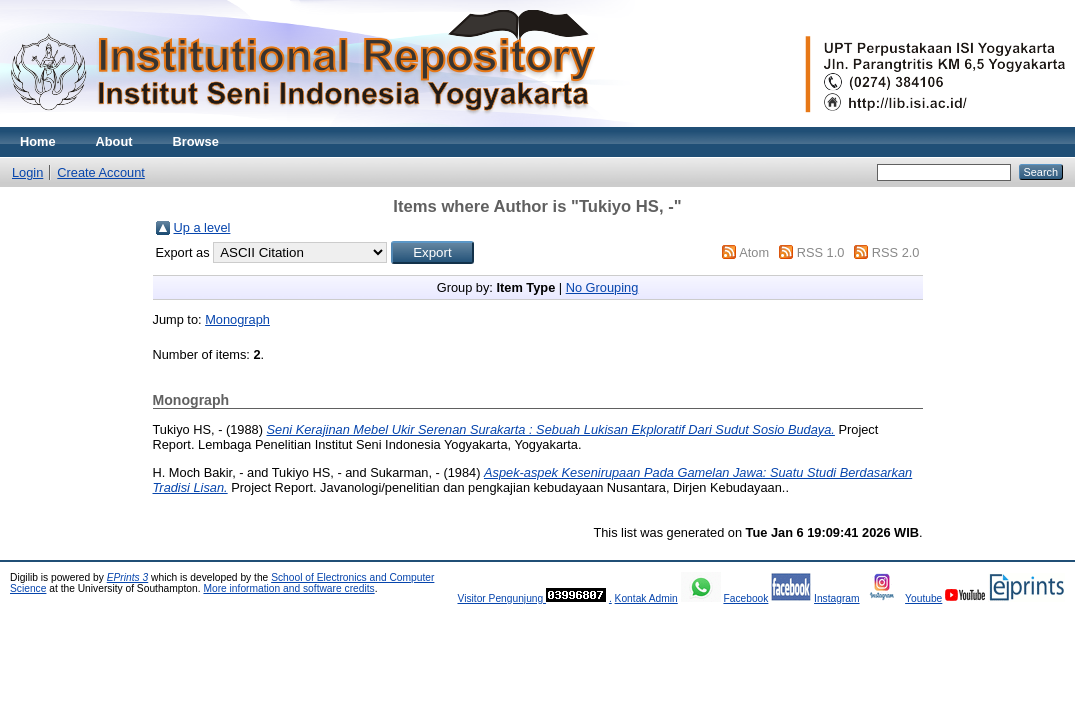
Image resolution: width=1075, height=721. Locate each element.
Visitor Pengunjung (501, 598)
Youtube (923, 598)
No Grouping (602, 287)
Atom (754, 252)
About (114, 141)
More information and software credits (288, 588)
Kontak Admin (646, 598)
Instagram (837, 598)
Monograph (237, 319)
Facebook (745, 598)
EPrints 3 (128, 577)
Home (38, 141)
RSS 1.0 (821, 252)
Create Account (101, 172)
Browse (196, 141)
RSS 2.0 (896, 252)
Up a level (202, 227)
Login (27, 172)
